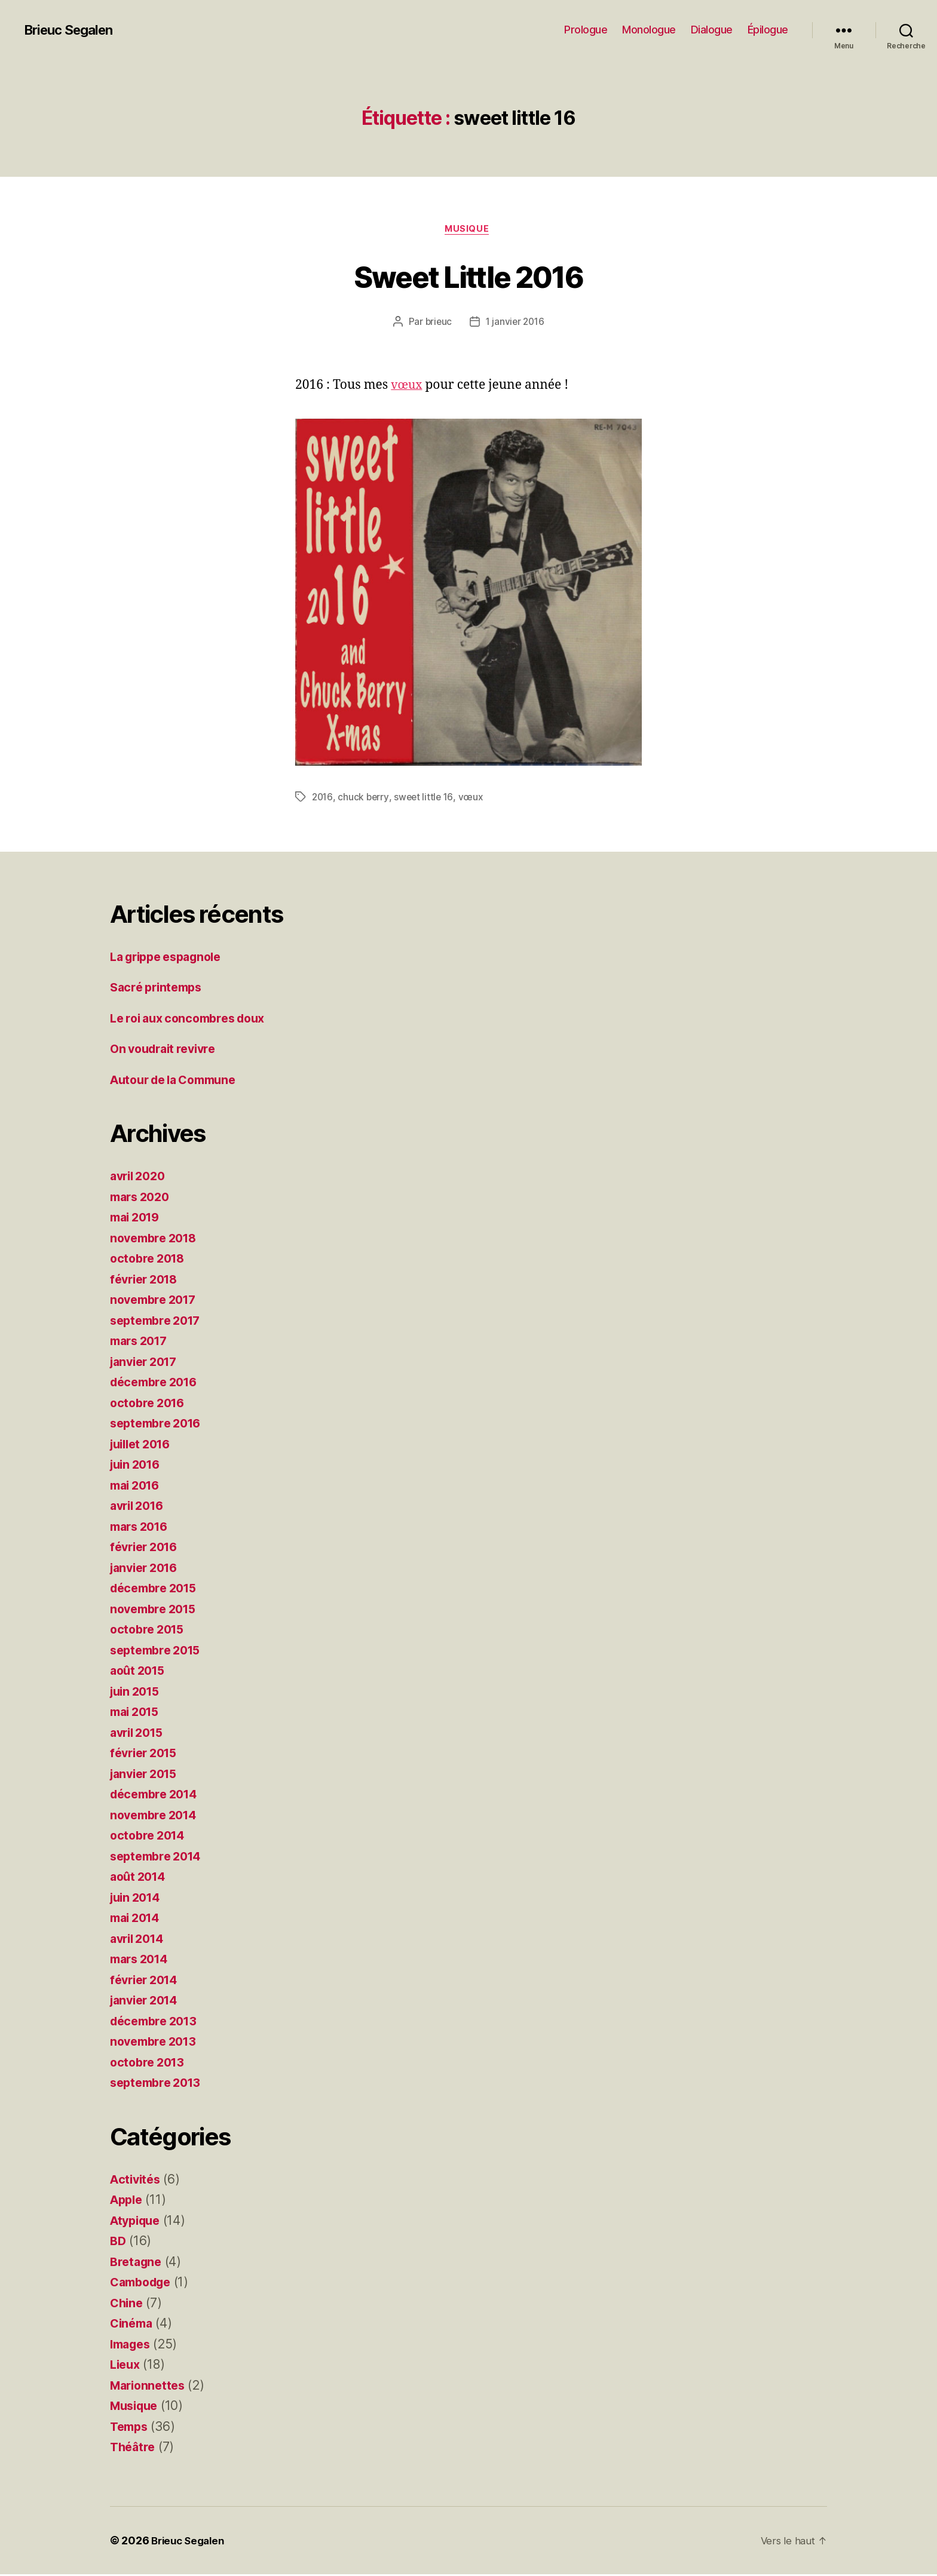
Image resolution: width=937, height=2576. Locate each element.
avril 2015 (139, 1734)
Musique (468, 230)
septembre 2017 (159, 1322)
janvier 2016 (147, 1569)
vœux (408, 387)
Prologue (585, 29)
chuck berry (364, 799)
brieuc (437, 323)
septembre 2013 (159, 2084)
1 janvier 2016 (515, 323)
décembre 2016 (157, 1384)
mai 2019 (137, 1219)
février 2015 (146, 1755)
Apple (128, 2201)
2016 (323, 799)
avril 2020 (140, 1178)
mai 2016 (137, 1486)
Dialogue (712, 29)
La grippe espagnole (171, 958)
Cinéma (132, 2325)
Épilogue (768, 29)
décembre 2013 (157, 2022)
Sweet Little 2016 (468, 276)
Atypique (137, 2222)
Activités (137, 2180)
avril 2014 (139, 1940)
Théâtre (134, 2449)
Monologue (649, 29)
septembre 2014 (159, 1857)
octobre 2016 (150, 1404)
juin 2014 (138, 1899)
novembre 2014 (157, 1816)
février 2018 (147, 1280)
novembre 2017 (156, 1301)
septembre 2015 (159, 1651)
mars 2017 (141, 1342)
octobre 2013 (149, 2063)
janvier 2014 (147, 2002)
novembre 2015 (156, 1610)
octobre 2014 (150, 1837)
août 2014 (140, 1878)
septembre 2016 (159, 1425)
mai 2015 (137, 1713)
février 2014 (147, 1981)
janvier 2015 (147, 1775)
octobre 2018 (150, 1260)
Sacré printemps (159, 989)
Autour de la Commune (179, 1081)
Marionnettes (150, 2387)
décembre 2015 (157, 1590)
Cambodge (143, 2284)
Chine (127, 2304)
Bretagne (137, 2263)
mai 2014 (137, 1919)
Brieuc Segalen (72, 30)
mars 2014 (142, 1961)
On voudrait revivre (167, 1050)
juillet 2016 (143, 1445)
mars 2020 (142, 1198)
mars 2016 (142, 1528)
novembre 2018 (157, 1239)
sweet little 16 (426, 799)
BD (118, 2243)
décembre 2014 (157, 1796)
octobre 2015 (149, 1631)
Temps (130, 2428)
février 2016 (147, 1549)
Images (132, 2345)
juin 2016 (138, 1466)
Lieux (126, 2366)
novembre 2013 (156, 2043)
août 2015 (140, 1672)
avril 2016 (139, 1507)
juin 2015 (137, 1692)
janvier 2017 (147, 1363)
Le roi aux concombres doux (194, 1019)
